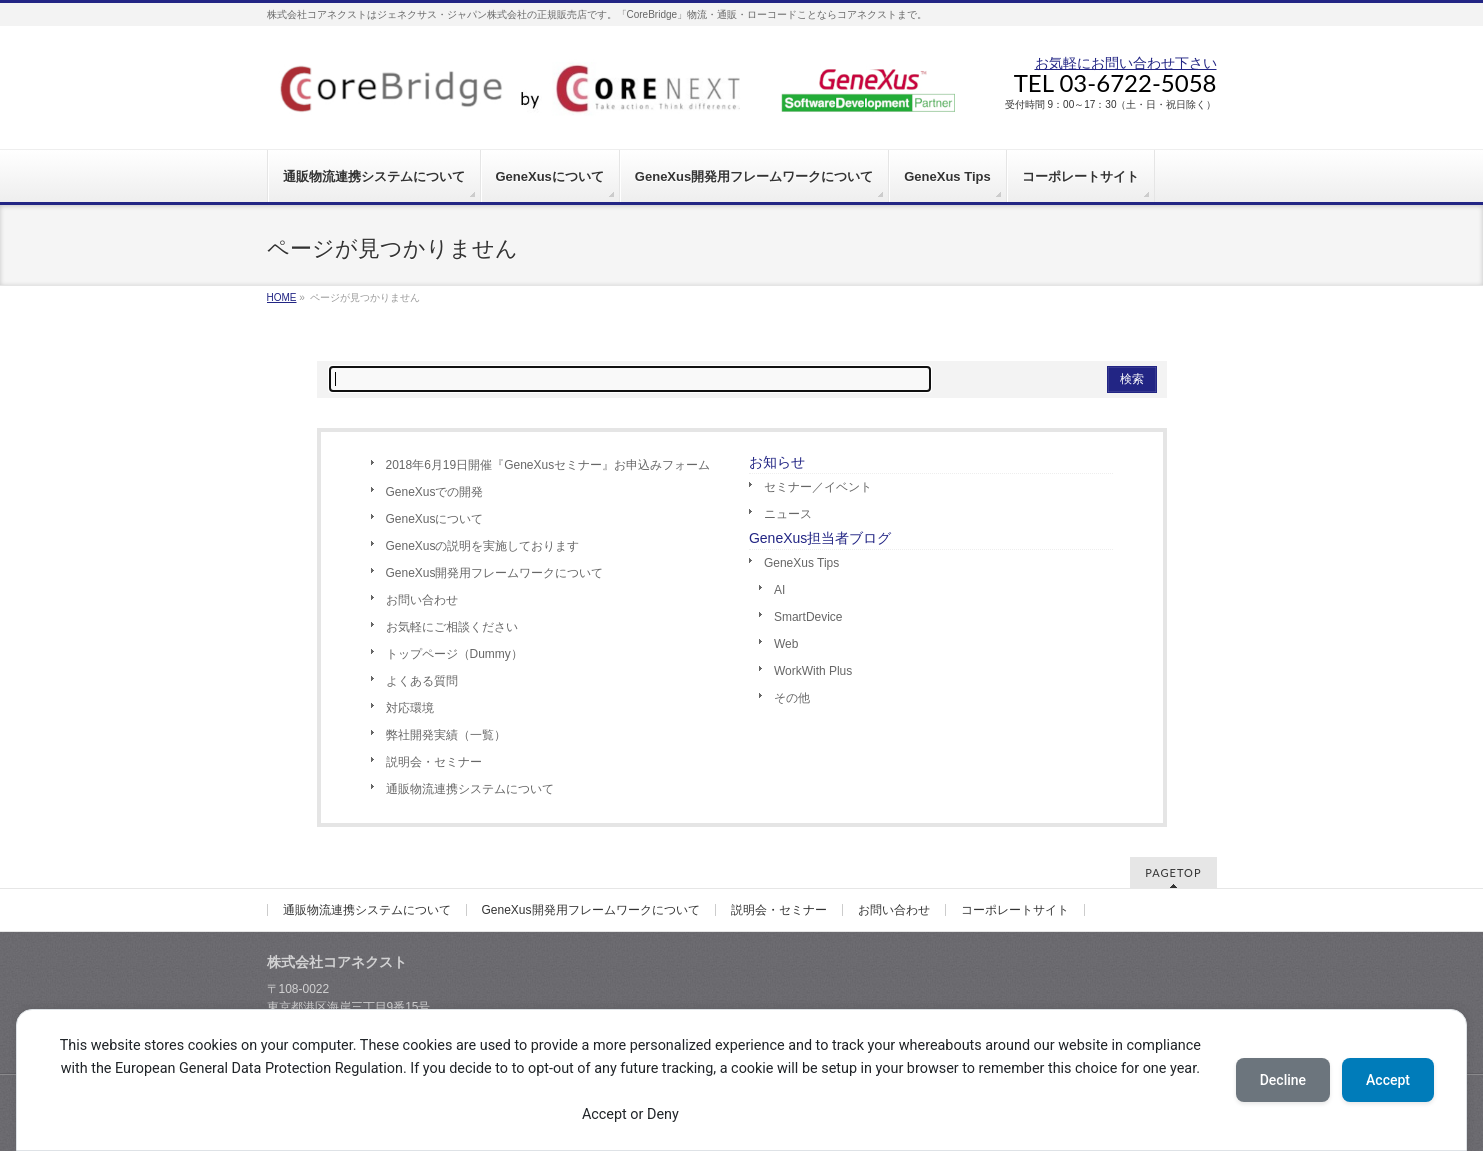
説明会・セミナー (434, 762)
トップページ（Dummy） (454, 654)
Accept (1388, 1080)
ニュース (788, 514)
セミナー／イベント (818, 487)
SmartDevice (808, 617)
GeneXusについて (435, 519)
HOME (282, 297)
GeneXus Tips (801, 563)
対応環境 (410, 708)
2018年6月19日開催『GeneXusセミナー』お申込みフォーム (548, 465)
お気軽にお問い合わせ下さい (1126, 63)
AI (779, 590)
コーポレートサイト (1015, 910)
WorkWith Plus (813, 671)
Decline (1283, 1080)
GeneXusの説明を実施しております (483, 546)
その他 (792, 698)
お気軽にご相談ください (452, 627)
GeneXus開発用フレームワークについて (495, 573)
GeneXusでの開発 (435, 492)
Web (786, 644)
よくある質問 (422, 681)
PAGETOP (1173, 872)
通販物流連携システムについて (470, 789)
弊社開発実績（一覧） (446, 735)
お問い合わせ (422, 600)
